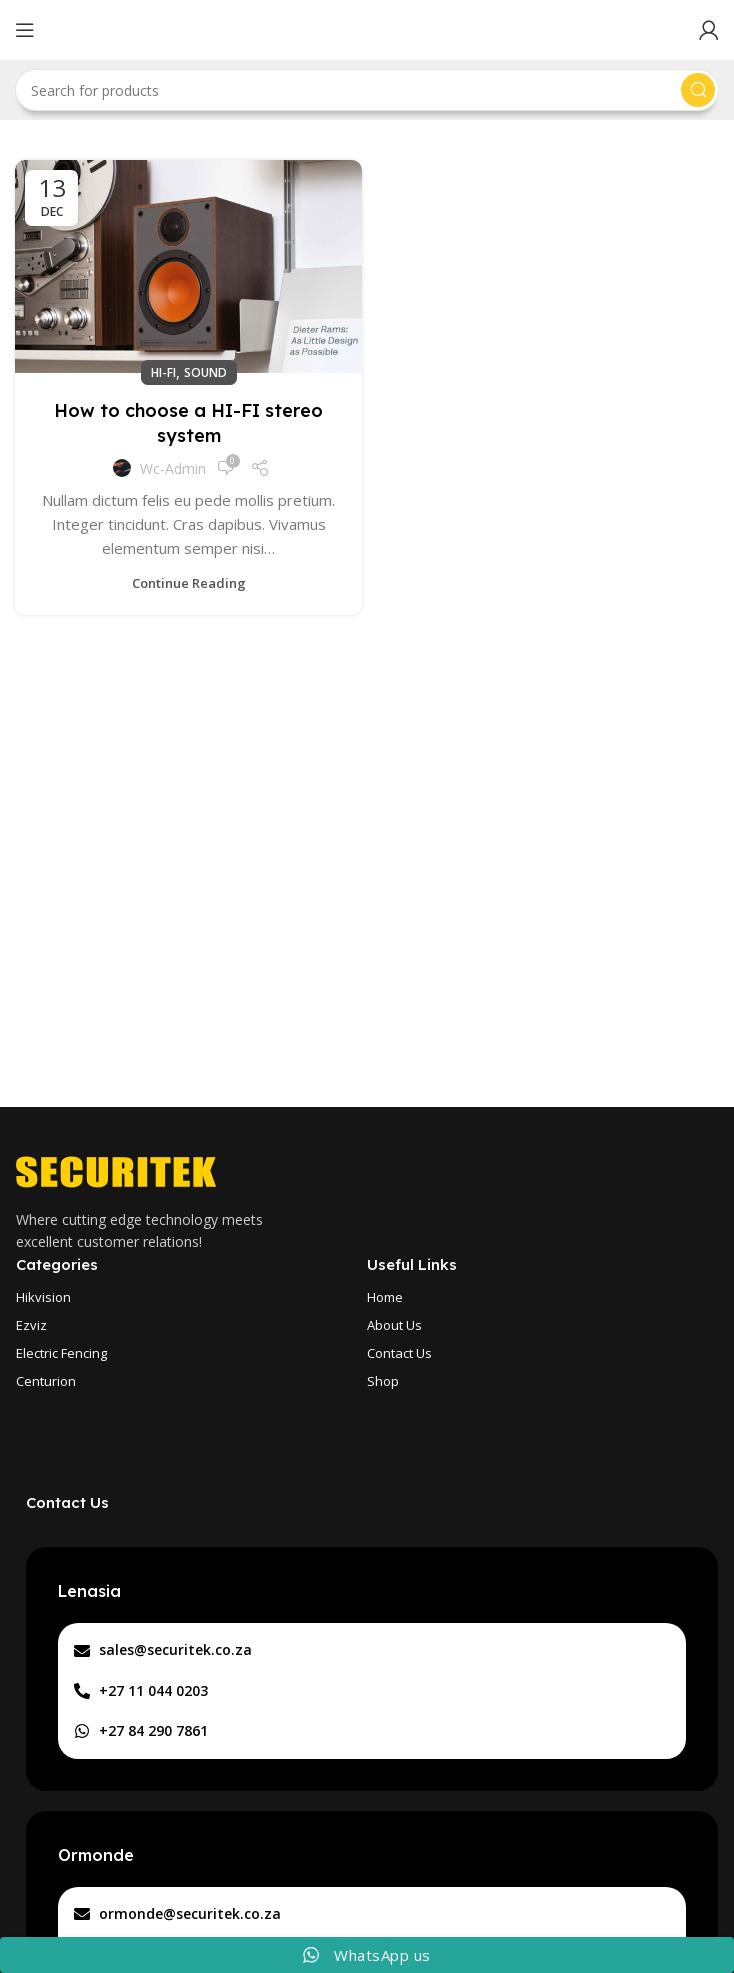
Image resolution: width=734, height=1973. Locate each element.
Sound (205, 372)
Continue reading (189, 583)
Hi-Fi (163, 372)
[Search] (367, 90)
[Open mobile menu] (25, 30)
